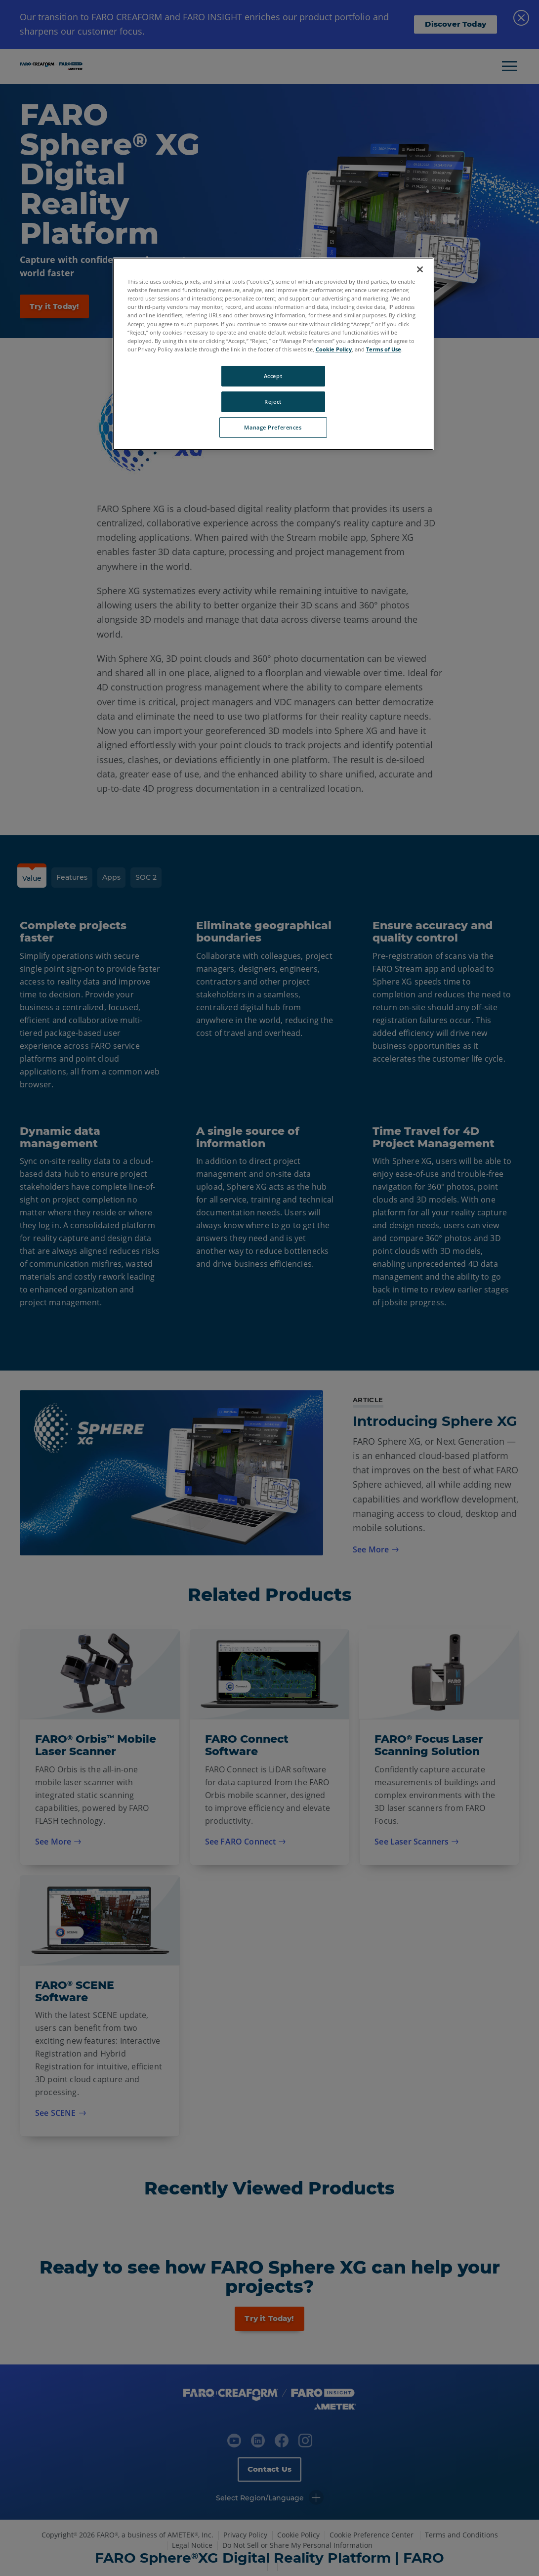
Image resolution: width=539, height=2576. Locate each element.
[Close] (420, 269)
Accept (273, 376)
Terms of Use (383, 349)
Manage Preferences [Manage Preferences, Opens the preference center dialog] (272, 427)
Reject (272, 401)
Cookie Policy (334, 349)
